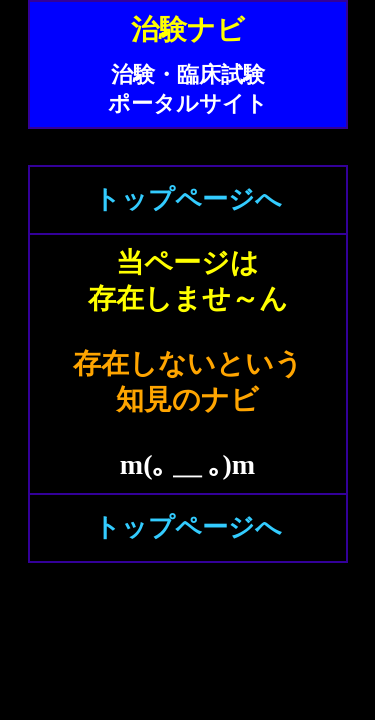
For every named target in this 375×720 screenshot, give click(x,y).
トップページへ (188, 199)
